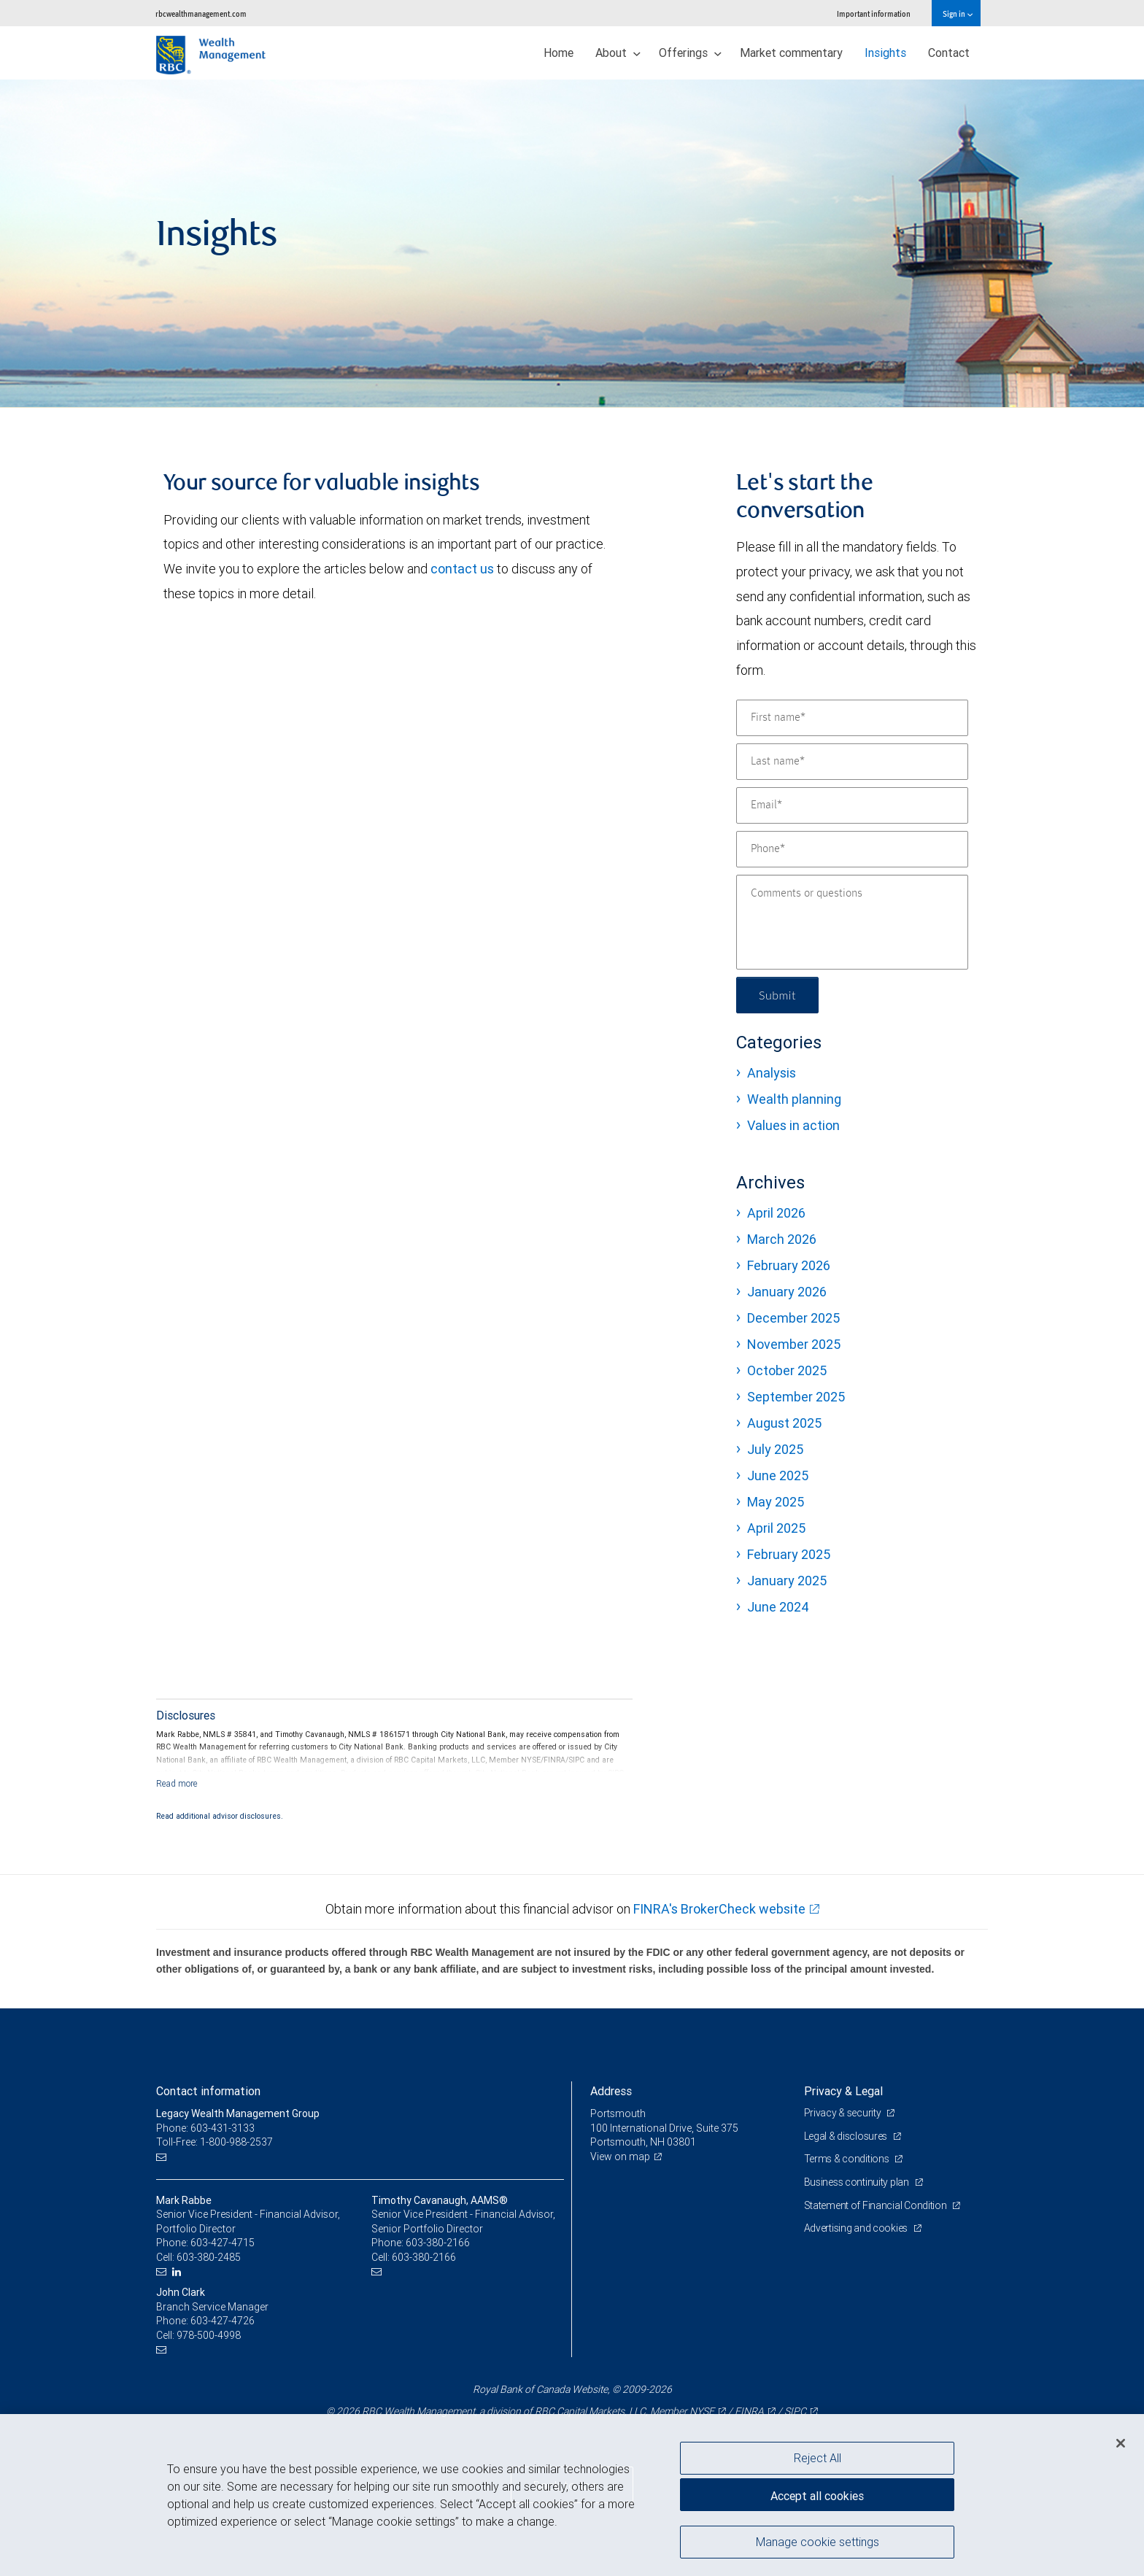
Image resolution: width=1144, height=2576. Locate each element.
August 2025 (784, 1423)
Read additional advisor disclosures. (219, 1816)
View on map (620, 2156)
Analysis (771, 1072)
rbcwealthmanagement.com (201, 13)
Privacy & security (844, 2112)
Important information (874, 13)
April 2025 (776, 1528)
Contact (949, 52)
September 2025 (796, 1396)
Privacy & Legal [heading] (843, 2091)
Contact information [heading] (208, 2091)
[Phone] (852, 849)
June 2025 (777, 1475)
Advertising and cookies (857, 2228)
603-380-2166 (438, 2242)
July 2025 (775, 1449)
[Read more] (177, 1783)
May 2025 (775, 1501)
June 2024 (778, 1606)
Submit (777, 995)
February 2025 (788, 1554)
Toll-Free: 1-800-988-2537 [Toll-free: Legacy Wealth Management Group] (214, 2141)
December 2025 (793, 1318)
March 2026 (781, 1239)
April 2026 (776, 1212)
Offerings (690, 52)
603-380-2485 (209, 2257)
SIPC (795, 2411)
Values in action (793, 1125)
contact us (462, 568)
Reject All (817, 2458)
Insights (885, 52)
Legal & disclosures (846, 2136)
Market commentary (791, 52)
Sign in (958, 13)
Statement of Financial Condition (876, 2205)
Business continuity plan (857, 2182)
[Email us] (163, 2157)
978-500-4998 (209, 2335)
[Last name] (852, 761)
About (618, 52)
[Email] (852, 805)
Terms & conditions (848, 2158)
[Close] (1121, 2443)
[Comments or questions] (852, 922)
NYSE (701, 2411)
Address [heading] (611, 2091)
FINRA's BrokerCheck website (719, 1908)
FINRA (749, 2411)
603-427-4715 (222, 2242)
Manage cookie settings (817, 2541)
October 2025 (787, 1370)
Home (558, 52)
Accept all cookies (817, 2495)
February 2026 (788, 1265)
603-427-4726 (222, 2320)
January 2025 (787, 1580)
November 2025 (793, 1344)
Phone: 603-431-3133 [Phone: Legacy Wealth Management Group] (205, 2128)
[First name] (852, 718)
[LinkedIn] (178, 2272)
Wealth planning (794, 1099)
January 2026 (787, 1291)
